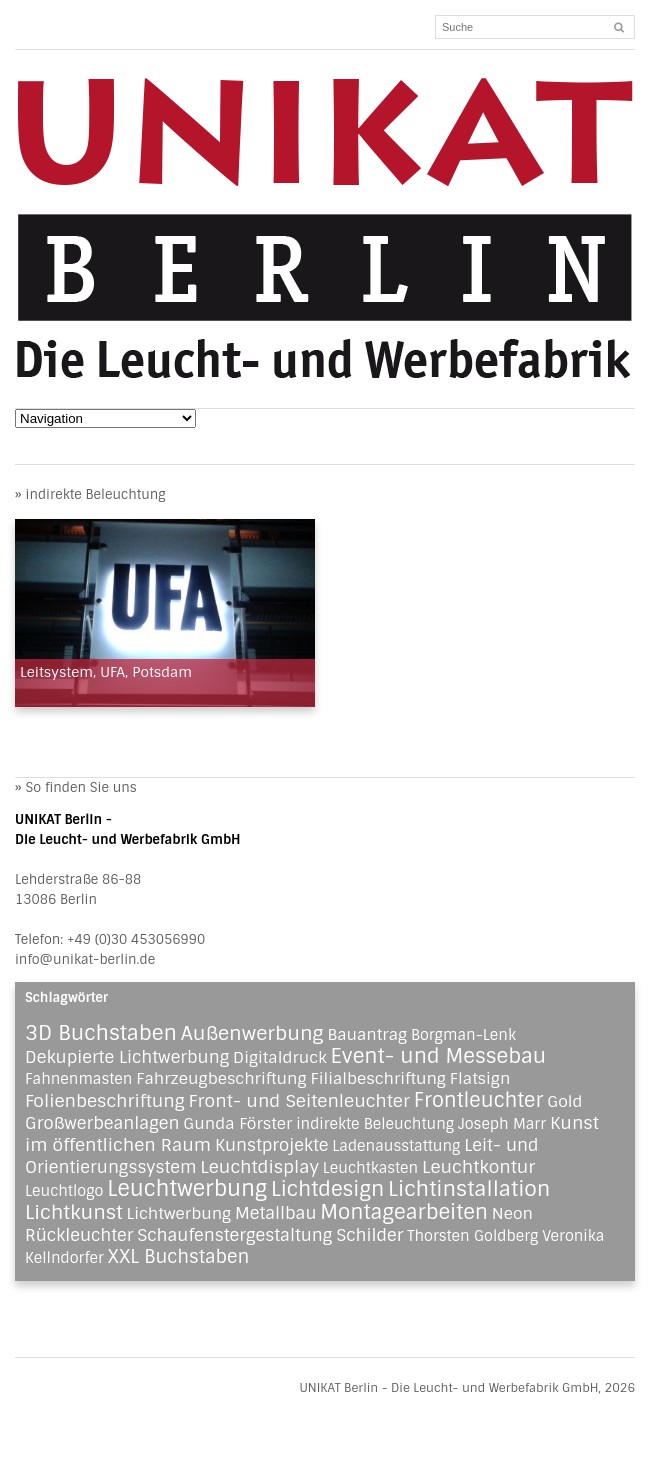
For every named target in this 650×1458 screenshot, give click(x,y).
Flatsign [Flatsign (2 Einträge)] (480, 1078)
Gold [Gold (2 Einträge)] (564, 1101)
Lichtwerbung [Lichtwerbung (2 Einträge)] (179, 1213)
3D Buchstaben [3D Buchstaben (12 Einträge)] (101, 1033)
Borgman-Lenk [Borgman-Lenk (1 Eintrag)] (463, 1035)
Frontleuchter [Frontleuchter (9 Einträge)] (479, 1100)
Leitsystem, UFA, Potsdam (106, 672)
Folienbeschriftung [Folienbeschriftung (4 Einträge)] (105, 1101)
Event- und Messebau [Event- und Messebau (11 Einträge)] (439, 1056)
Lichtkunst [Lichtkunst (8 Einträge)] (74, 1212)
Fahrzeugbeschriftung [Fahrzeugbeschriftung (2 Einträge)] (221, 1078)
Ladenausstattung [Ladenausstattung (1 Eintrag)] (396, 1146)
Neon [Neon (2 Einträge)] (512, 1213)
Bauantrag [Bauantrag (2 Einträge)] (367, 1034)
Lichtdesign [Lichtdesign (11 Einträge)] (327, 1189)
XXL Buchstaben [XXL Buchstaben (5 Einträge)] (179, 1257)
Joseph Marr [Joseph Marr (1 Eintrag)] (502, 1124)
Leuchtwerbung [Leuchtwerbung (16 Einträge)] (187, 1189)
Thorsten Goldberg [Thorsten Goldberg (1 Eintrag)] (472, 1236)
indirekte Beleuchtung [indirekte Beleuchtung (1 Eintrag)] (375, 1124)
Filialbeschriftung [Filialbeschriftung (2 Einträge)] (378, 1078)
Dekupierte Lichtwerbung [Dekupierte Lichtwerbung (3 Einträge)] (127, 1057)
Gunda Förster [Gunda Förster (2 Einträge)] (237, 1123)
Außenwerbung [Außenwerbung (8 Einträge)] (252, 1033)
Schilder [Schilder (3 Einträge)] (369, 1235)
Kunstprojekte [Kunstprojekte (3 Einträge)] (272, 1145)
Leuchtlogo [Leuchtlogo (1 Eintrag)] (64, 1191)
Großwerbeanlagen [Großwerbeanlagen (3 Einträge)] (102, 1123)
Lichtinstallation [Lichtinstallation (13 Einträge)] (469, 1188)
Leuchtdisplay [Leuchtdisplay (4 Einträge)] (259, 1167)
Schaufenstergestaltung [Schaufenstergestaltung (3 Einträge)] (234, 1235)
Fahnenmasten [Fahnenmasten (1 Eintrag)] (78, 1079)
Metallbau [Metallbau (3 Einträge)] (276, 1213)
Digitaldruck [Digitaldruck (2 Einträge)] (280, 1057)
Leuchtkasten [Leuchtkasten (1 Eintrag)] (370, 1168)
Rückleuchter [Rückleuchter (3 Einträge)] (79, 1235)
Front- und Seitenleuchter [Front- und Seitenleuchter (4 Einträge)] (300, 1101)
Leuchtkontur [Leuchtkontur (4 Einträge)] (478, 1167)
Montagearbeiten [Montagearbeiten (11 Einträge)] (404, 1212)
